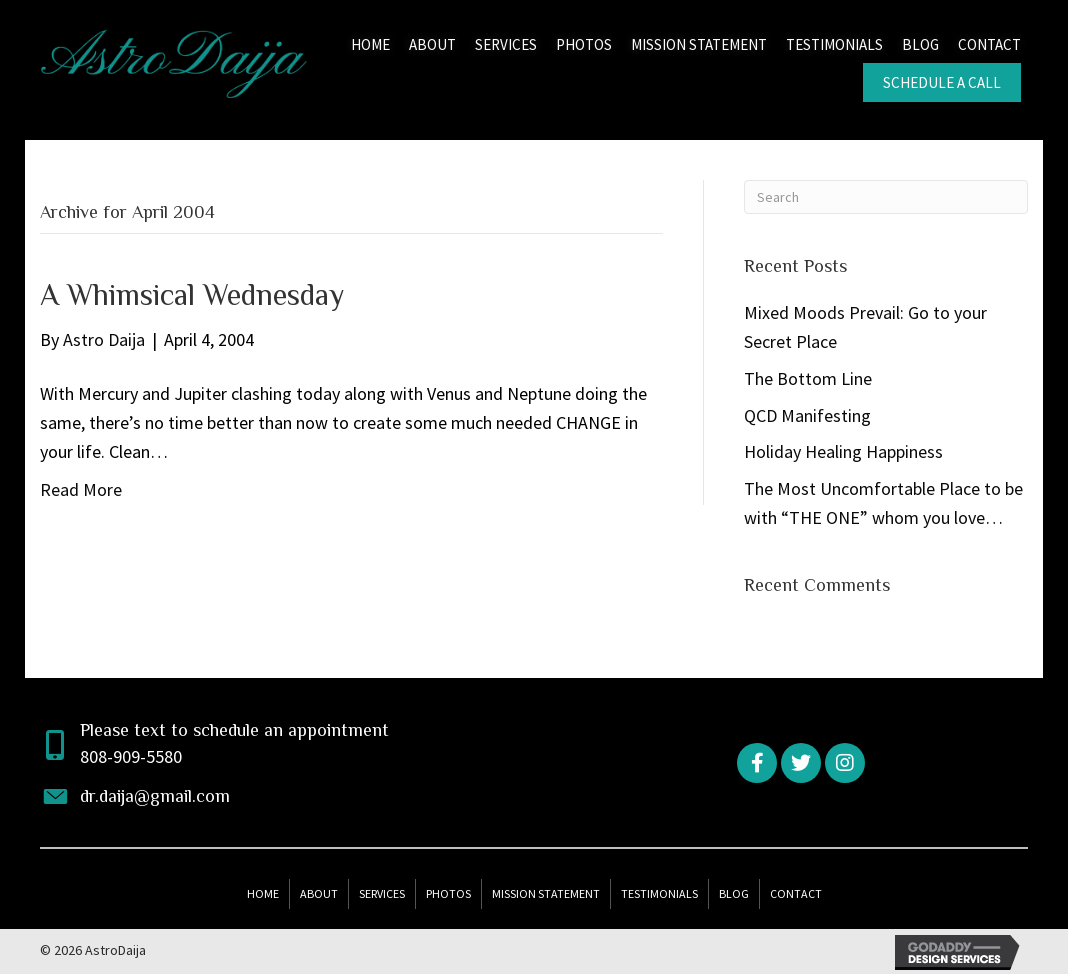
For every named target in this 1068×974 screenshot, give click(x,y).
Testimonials (659, 893)
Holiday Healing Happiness (843, 451)
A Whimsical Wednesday (192, 295)
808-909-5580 (131, 756)
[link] (370, 42)
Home (263, 893)
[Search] (886, 197)
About (319, 893)
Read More (81, 489)
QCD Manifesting (807, 415)
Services (382, 893)
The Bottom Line (808, 378)
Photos (448, 893)
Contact (796, 893)
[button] (757, 763)
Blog (734, 893)
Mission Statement (546, 893)
